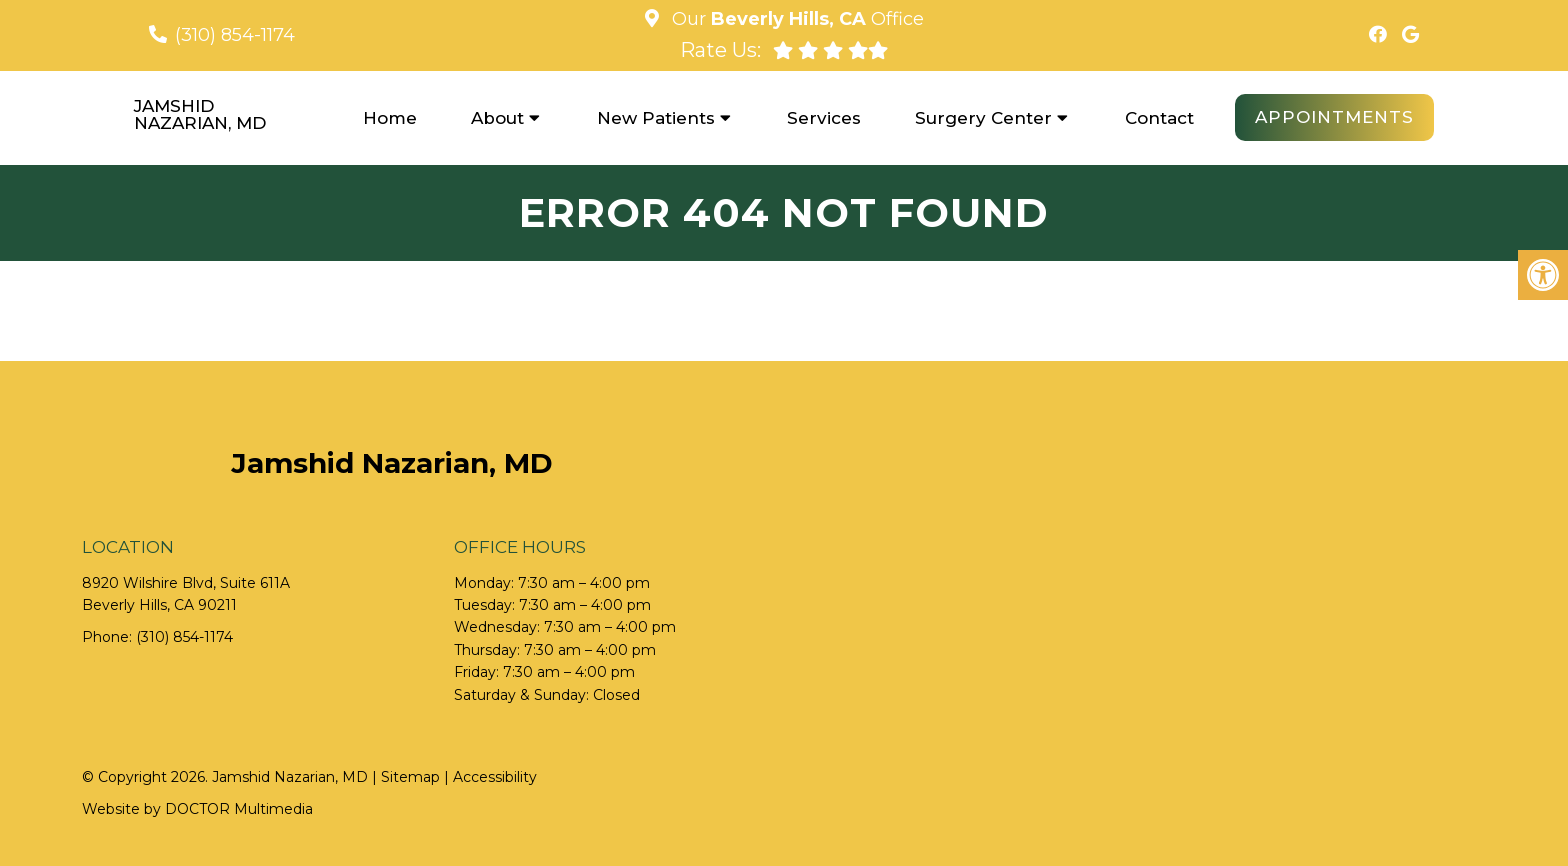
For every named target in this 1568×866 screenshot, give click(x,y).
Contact (1159, 118)
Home (390, 118)
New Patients (656, 118)
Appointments (1334, 117)
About (497, 118)
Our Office (795, 19)
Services (824, 118)
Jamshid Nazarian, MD (200, 115)
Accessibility (495, 777)
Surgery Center (983, 118)
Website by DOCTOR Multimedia (197, 809)
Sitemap (410, 777)
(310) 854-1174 (235, 35)
